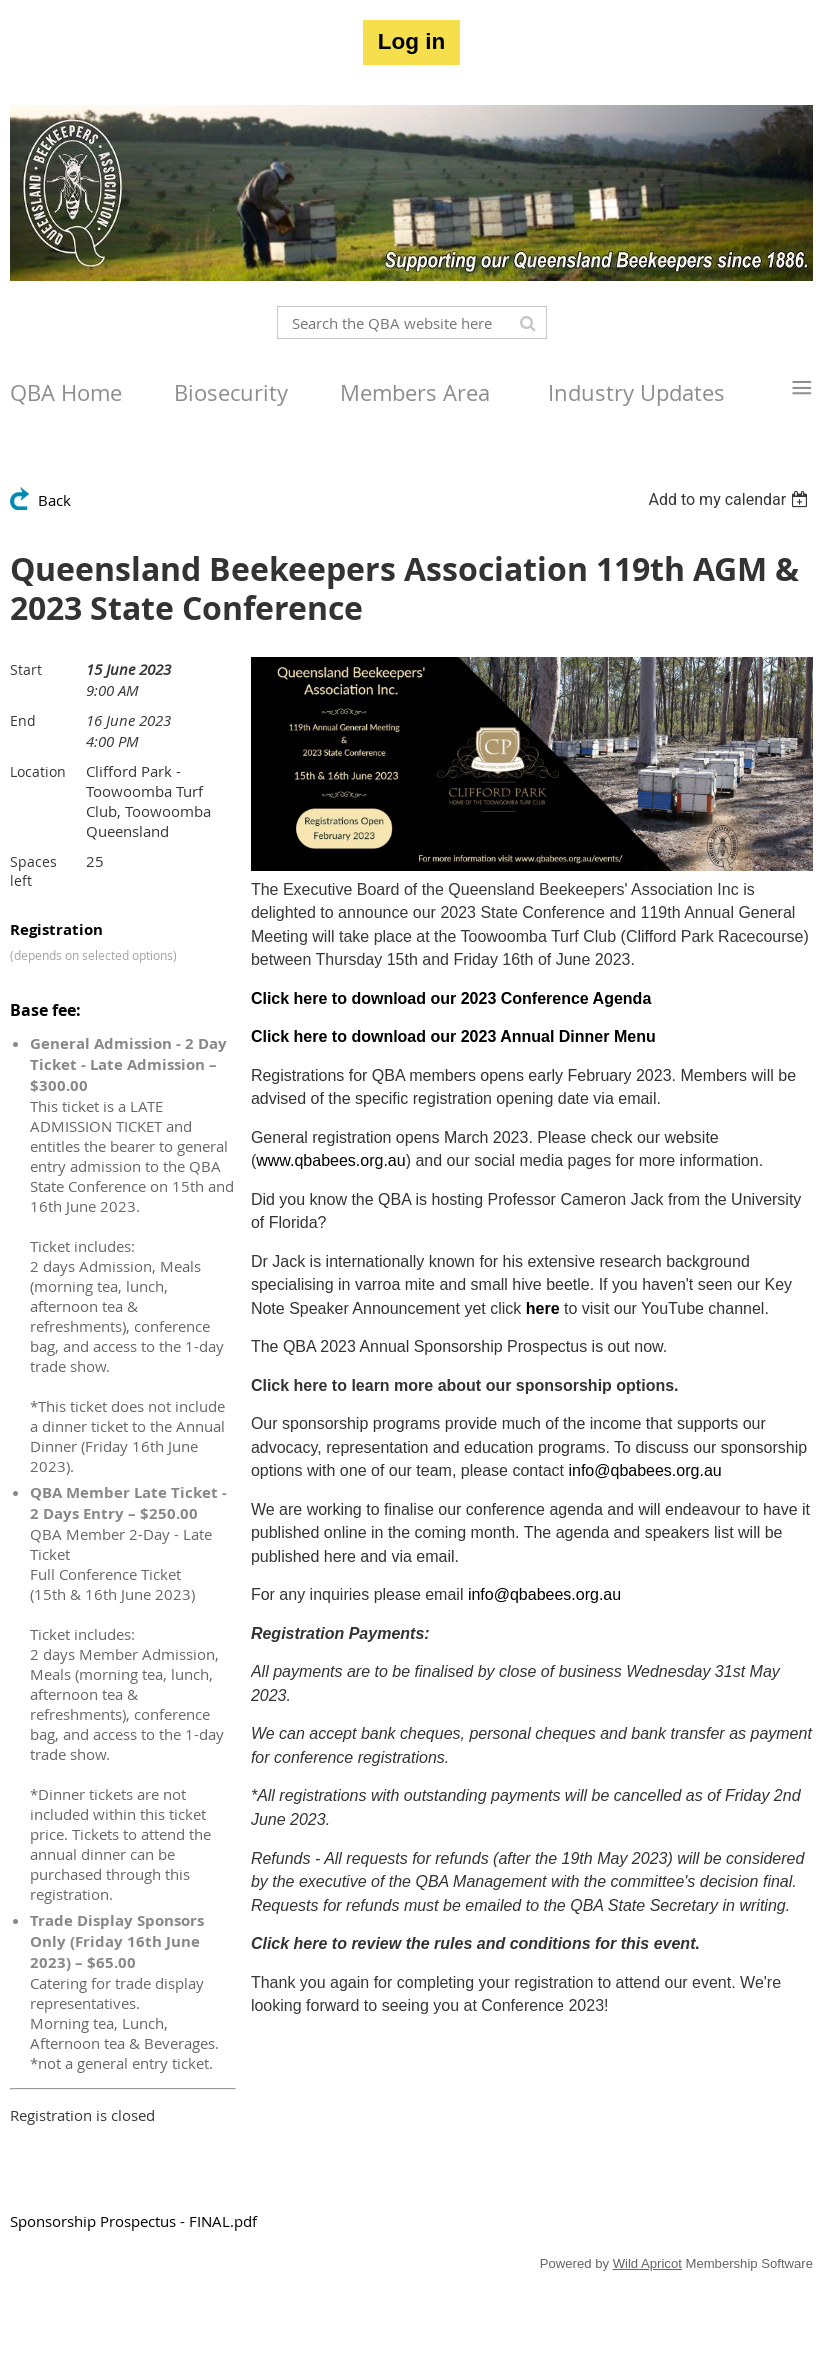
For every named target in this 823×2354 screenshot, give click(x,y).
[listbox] (730, 499)
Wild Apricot (647, 2263)
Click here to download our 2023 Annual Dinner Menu (453, 1036)
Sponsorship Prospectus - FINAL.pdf (133, 2221)
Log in (411, 41)
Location (38, 771)
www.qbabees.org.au (330, 1160)
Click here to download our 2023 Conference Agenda (451, 998)
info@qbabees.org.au (644, 1470)
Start (26, 669)
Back (54, 500)
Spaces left (33, 871)
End (23, 720)
